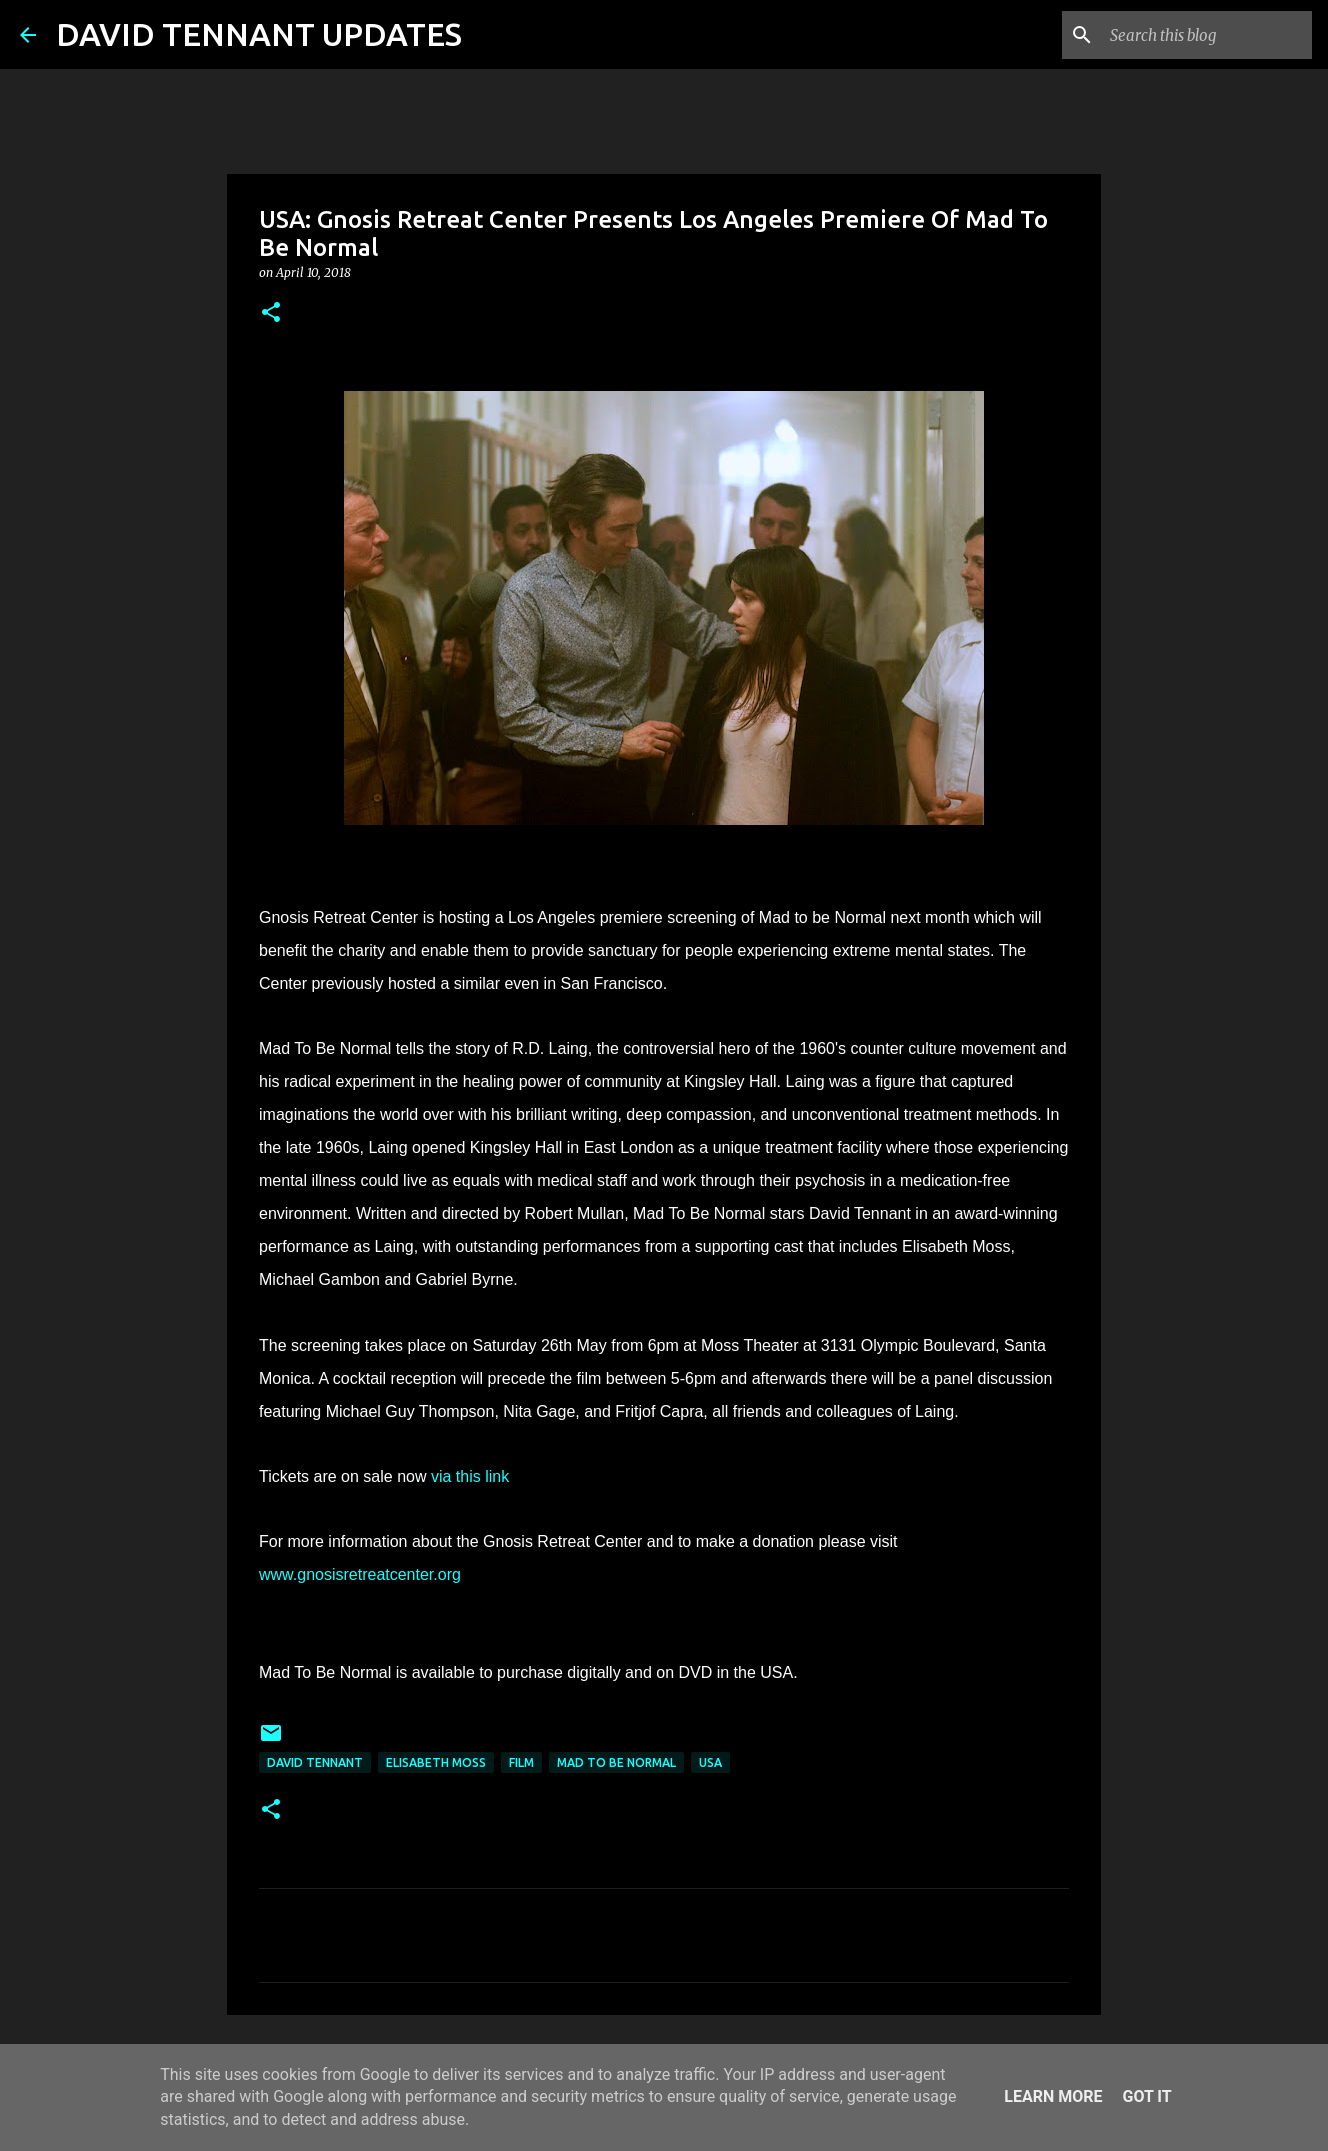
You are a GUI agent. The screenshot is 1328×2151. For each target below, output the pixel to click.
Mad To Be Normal (616, 1762)
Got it (1146, 2096)
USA (710, 1762)
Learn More (1053, 2096)
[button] (271, 313)
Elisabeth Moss (436, 1762)
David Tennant (315, 1762)
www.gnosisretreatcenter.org (360, 1574)
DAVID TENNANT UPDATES (259, 34)
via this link (470, 1476)
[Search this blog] (1207, 35)
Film (521, 1762)
